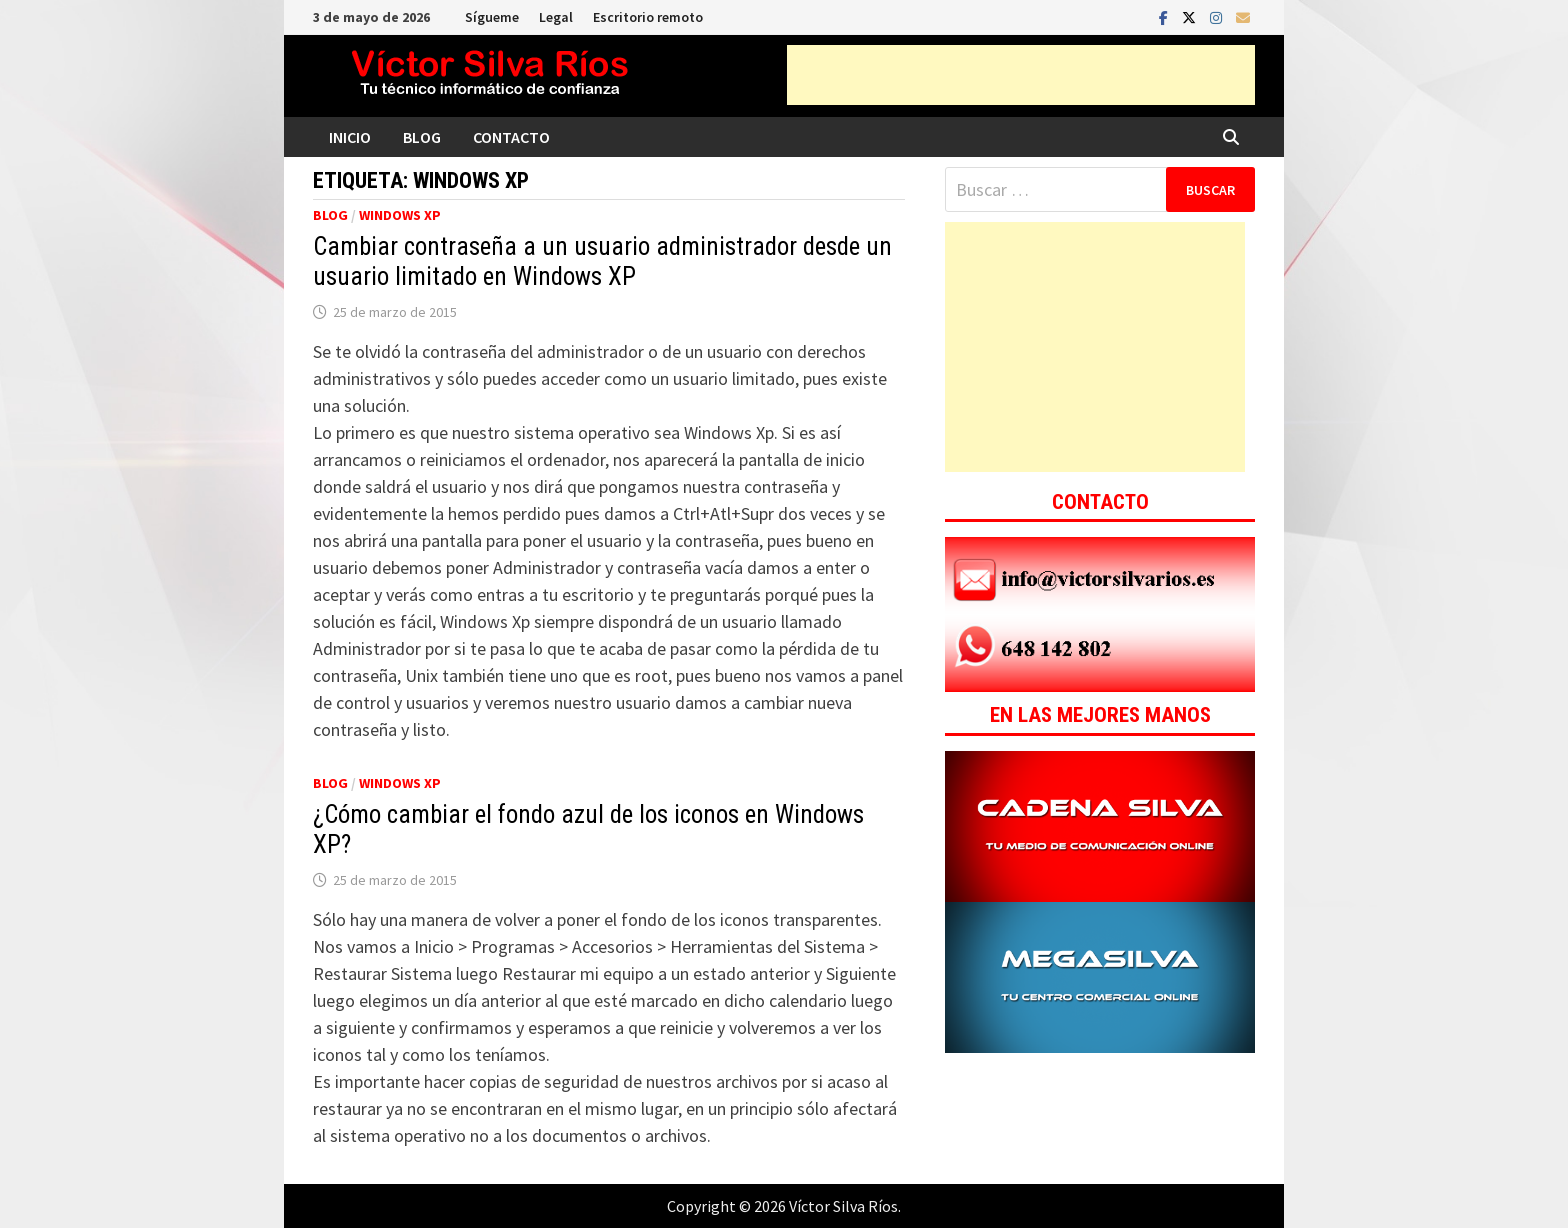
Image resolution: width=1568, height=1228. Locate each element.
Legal (556, 17)
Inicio (350, 137)
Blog (422, 137)
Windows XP (400, 215)
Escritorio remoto (648, 17)
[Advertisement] (1021, 75)
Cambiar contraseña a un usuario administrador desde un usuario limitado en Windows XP (602, 261)
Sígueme (492, 17)
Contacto (511, 137)
